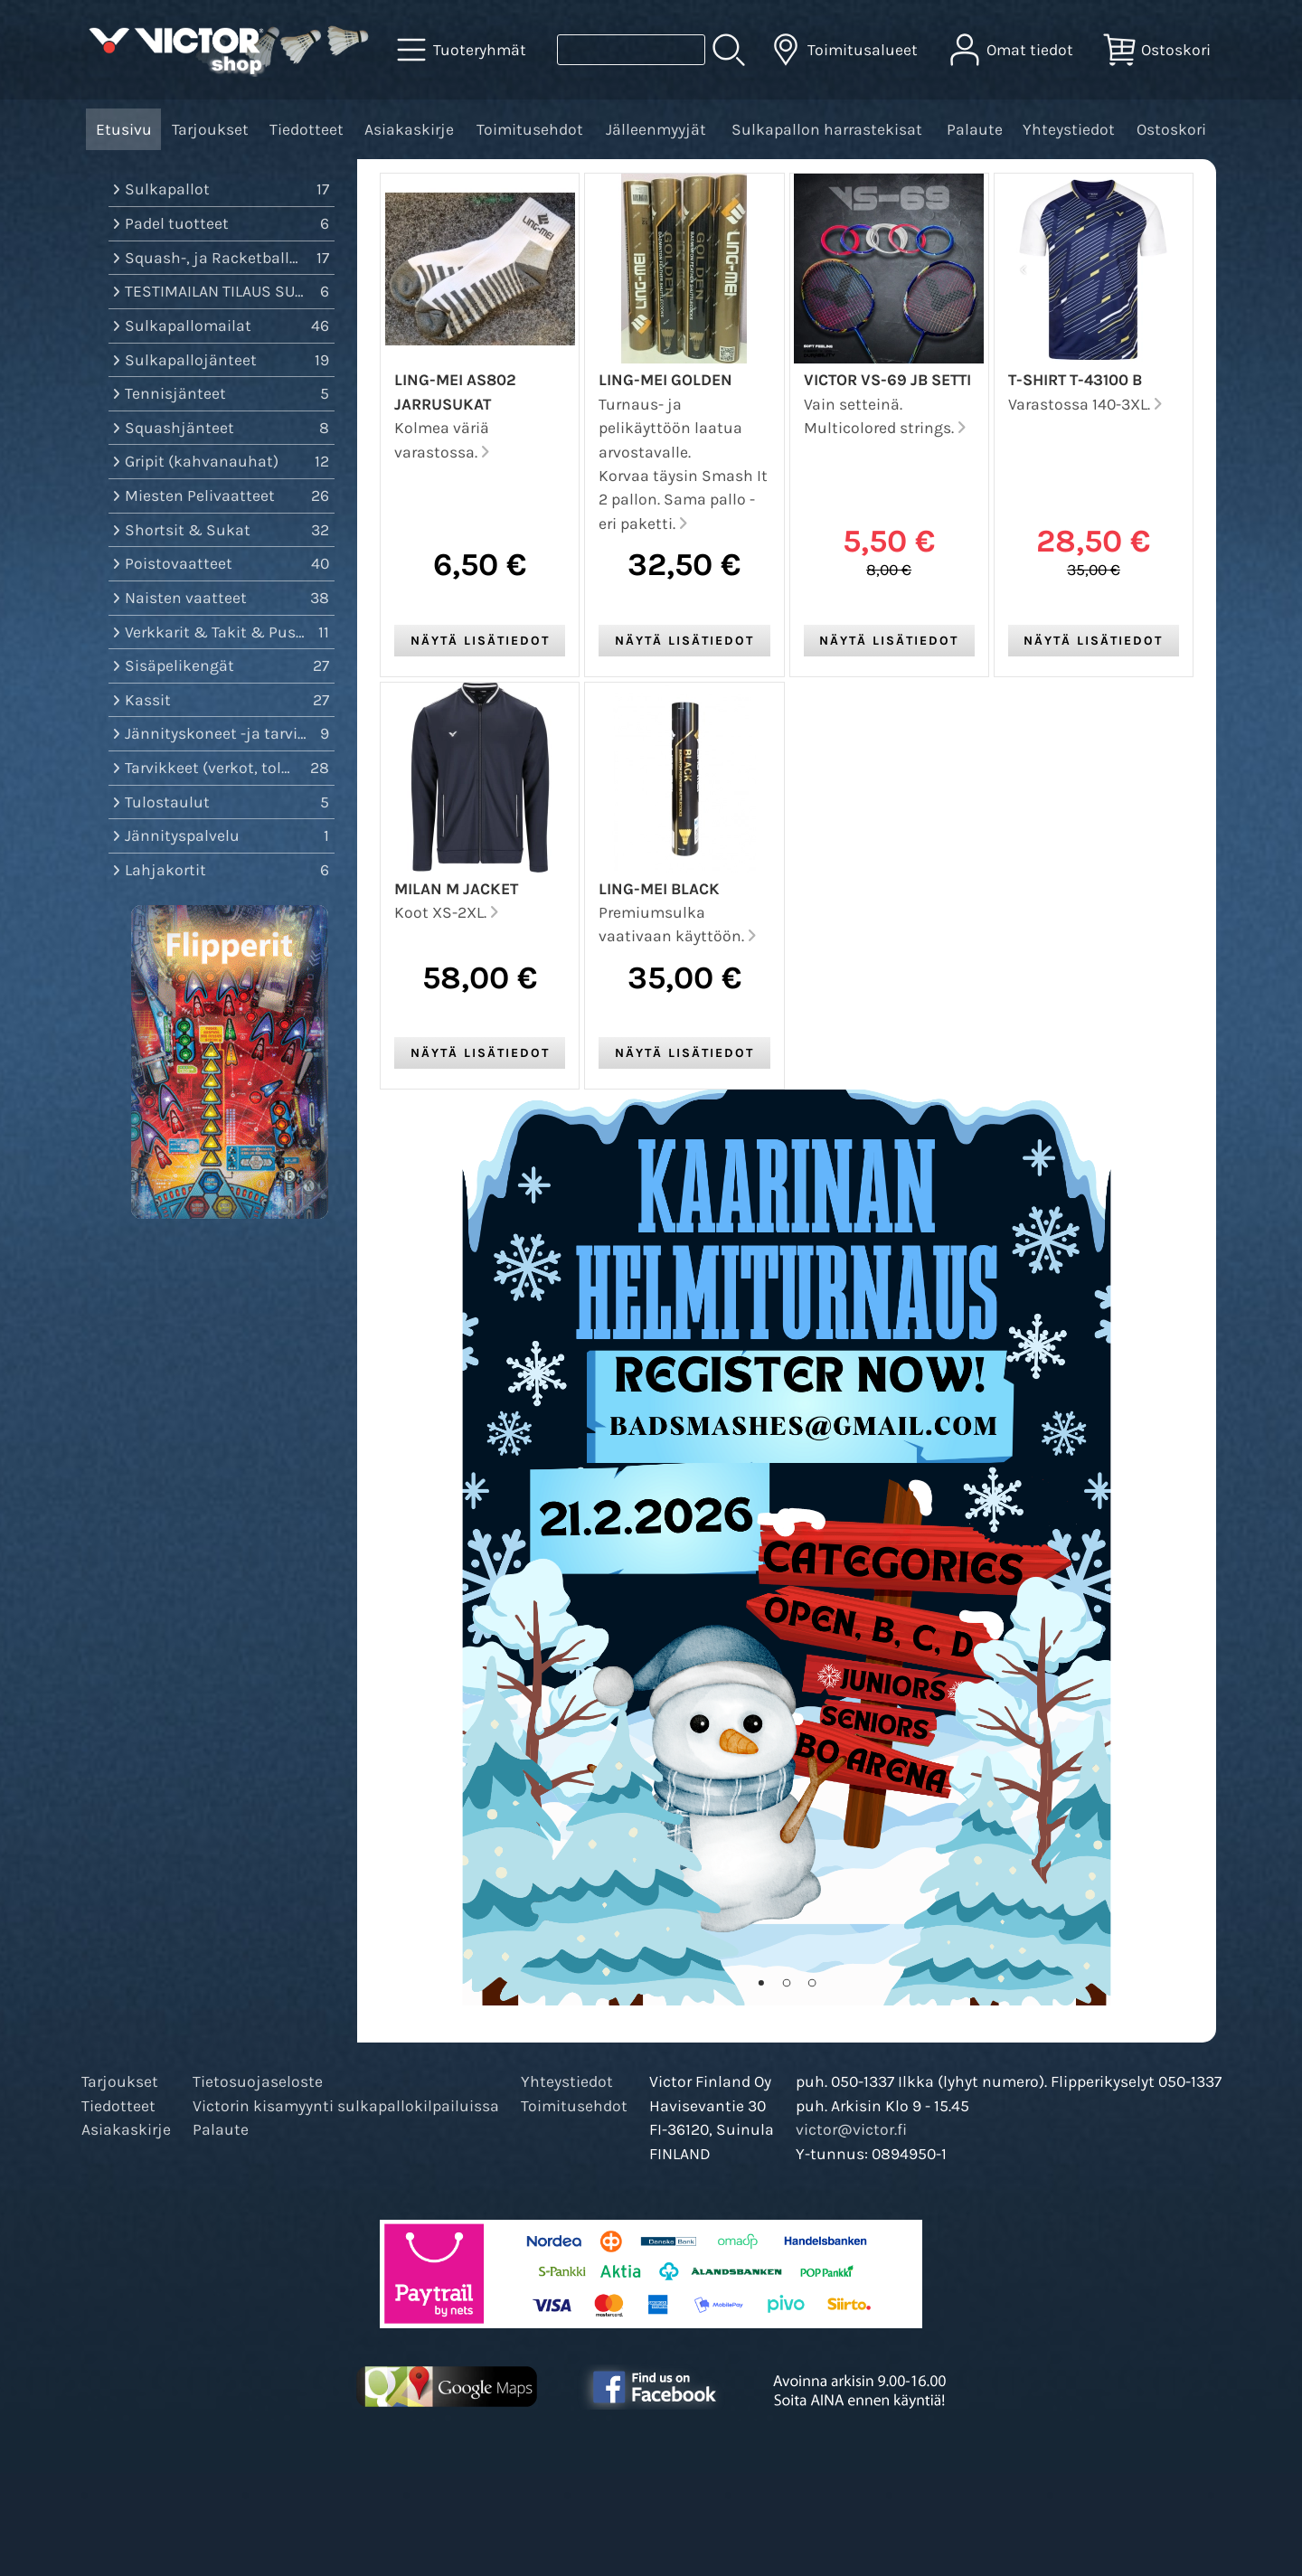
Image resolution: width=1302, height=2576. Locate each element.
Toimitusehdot (529, 129)
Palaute (975, 129)
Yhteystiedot (1069, 129)
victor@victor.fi (851, 2129)
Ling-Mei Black (659, 889)
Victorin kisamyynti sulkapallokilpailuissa (346, 2106)
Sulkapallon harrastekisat (826, 129)
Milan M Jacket (456, 889)
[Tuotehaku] (631, 49)
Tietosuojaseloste (258, 2081)
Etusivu (124, 129)
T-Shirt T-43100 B (1075, 380)
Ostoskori (1171, 129)
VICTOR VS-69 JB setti (887, 380)
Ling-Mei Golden (665, 380)
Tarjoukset (210, 129)
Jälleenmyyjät (656, 129)
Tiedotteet (306, 129)
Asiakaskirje (409, 129)
